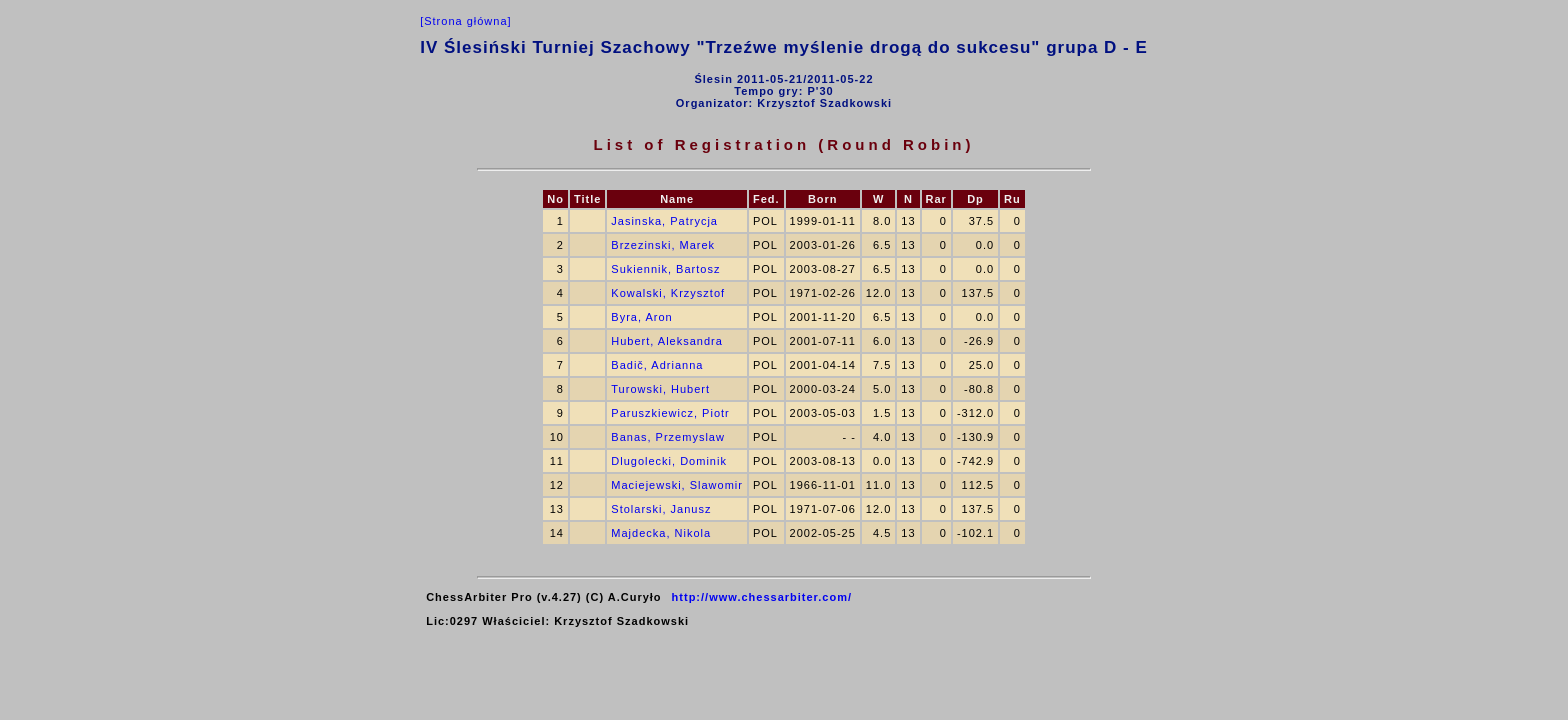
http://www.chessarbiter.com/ (762, 597)
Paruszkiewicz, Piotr (670, 413)
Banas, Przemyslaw (668, 437)
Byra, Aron (641, 317)
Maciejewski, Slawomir (677, 485)
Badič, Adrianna (657, 365)
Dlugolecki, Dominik (669, 461)
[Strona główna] (465, 21)
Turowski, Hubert (660, 389)
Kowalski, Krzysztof (668, 293)
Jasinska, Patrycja (664, 221)
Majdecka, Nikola (661, 533)
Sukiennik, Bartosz (665, 269)
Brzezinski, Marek (663, 245)
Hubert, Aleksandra (667, 341)
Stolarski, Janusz (661, 509)
